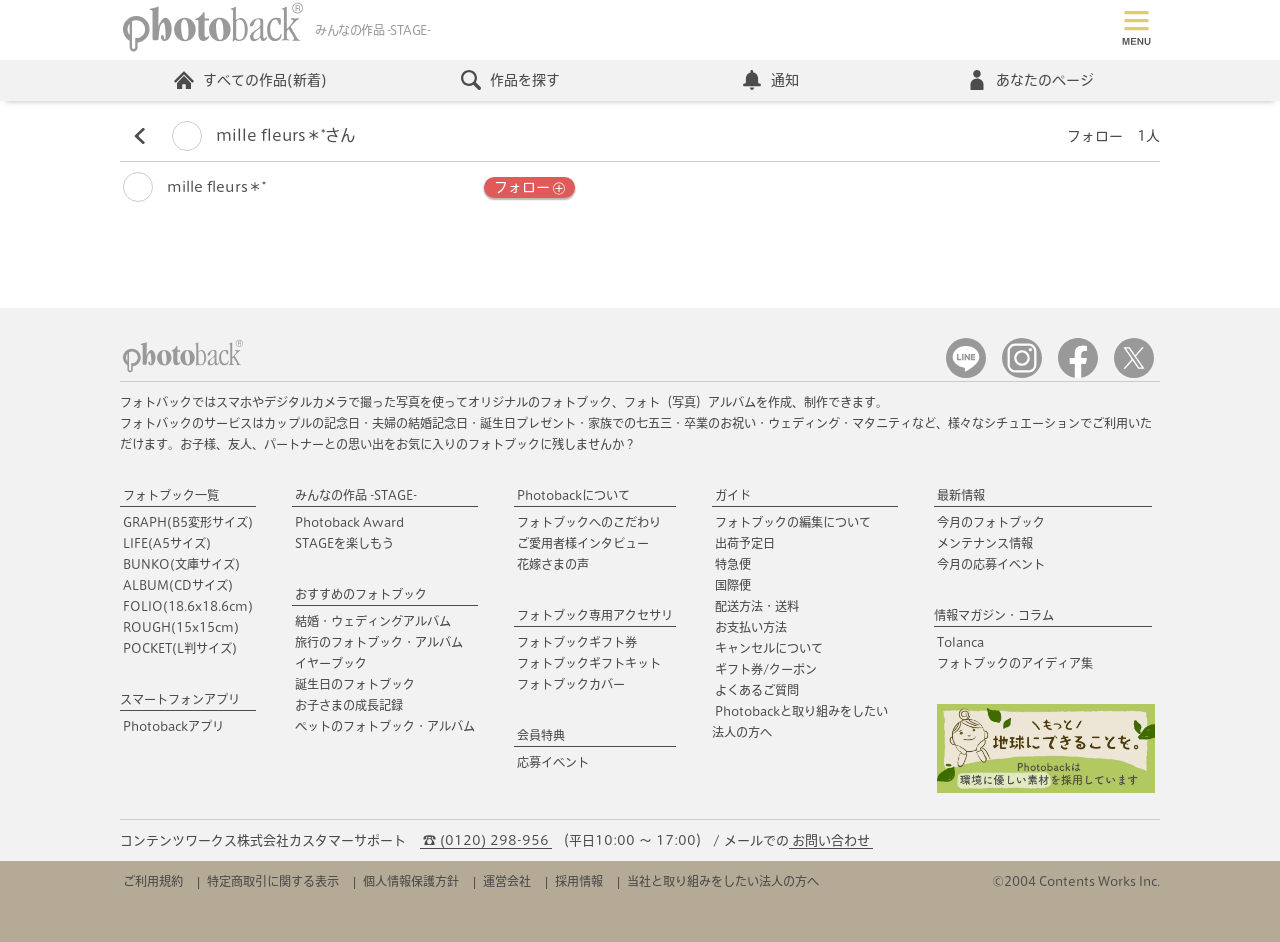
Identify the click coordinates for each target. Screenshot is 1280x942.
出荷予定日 (745, 543)
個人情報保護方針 (411, 881)
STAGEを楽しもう (344, 543)
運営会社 (507, 881)
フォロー (529, 188)
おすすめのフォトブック (361, 594)
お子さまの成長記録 (349, 705)
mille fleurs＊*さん (263, 135)
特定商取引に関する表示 (273, 881)
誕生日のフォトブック (355, 684)
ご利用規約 (153, 881)
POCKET (180, 648)
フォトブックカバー (571, 684)
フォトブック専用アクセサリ (595, 615)
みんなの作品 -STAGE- (356, 495)
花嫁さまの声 (553, 564)
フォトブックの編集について (793, 522)
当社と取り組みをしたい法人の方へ (723, 881)
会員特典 (541, 735)
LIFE (167, 543)
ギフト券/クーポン (766, 669)
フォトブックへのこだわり (589, 522)
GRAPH (188, 522)
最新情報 (961, 495)
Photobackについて (573, 495)
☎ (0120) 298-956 (486, 840)
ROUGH (181, 627)
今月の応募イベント (991, 564)
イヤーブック (331, 663)
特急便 (733, 564)
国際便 (733, 585)
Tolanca (960, 642)
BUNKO (181, 564)
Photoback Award (349, 522)
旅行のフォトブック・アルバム (379, 642)
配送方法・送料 (757, 606)
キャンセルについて (769, 648)
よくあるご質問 (757, 690)
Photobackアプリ (173, 726)
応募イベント (553, 762)
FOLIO (188, 606)
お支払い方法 (751, 627)
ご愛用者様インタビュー (583, 543)
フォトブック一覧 (171, 495)
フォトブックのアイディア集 (1015, 663)
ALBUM (178, 585)
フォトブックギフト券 (577, 642)
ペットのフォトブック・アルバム (385, 726)
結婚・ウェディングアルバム (373, 621)
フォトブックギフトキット (589, 663)
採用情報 (579, 881)
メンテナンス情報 (985, 543)
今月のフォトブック (991, 522)
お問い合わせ (831, 840)
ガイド (733, 495)
